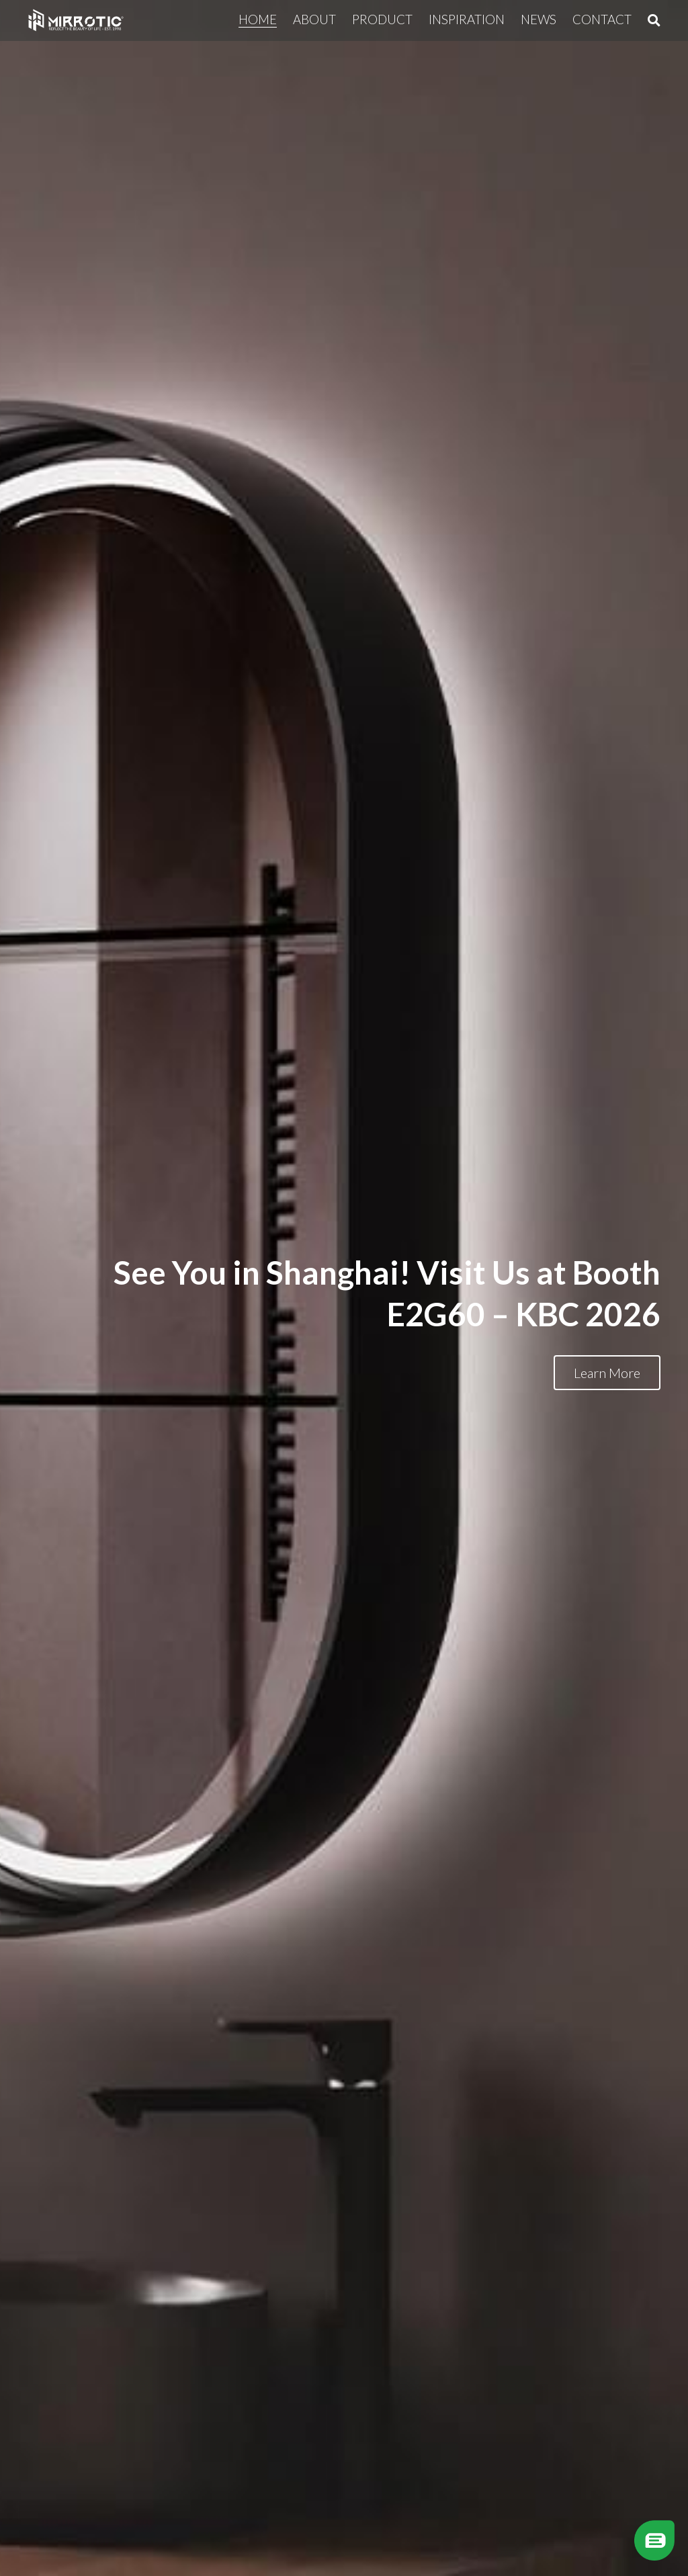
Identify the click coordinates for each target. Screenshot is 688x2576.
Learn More (607, 1373)
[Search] (654, 20)
